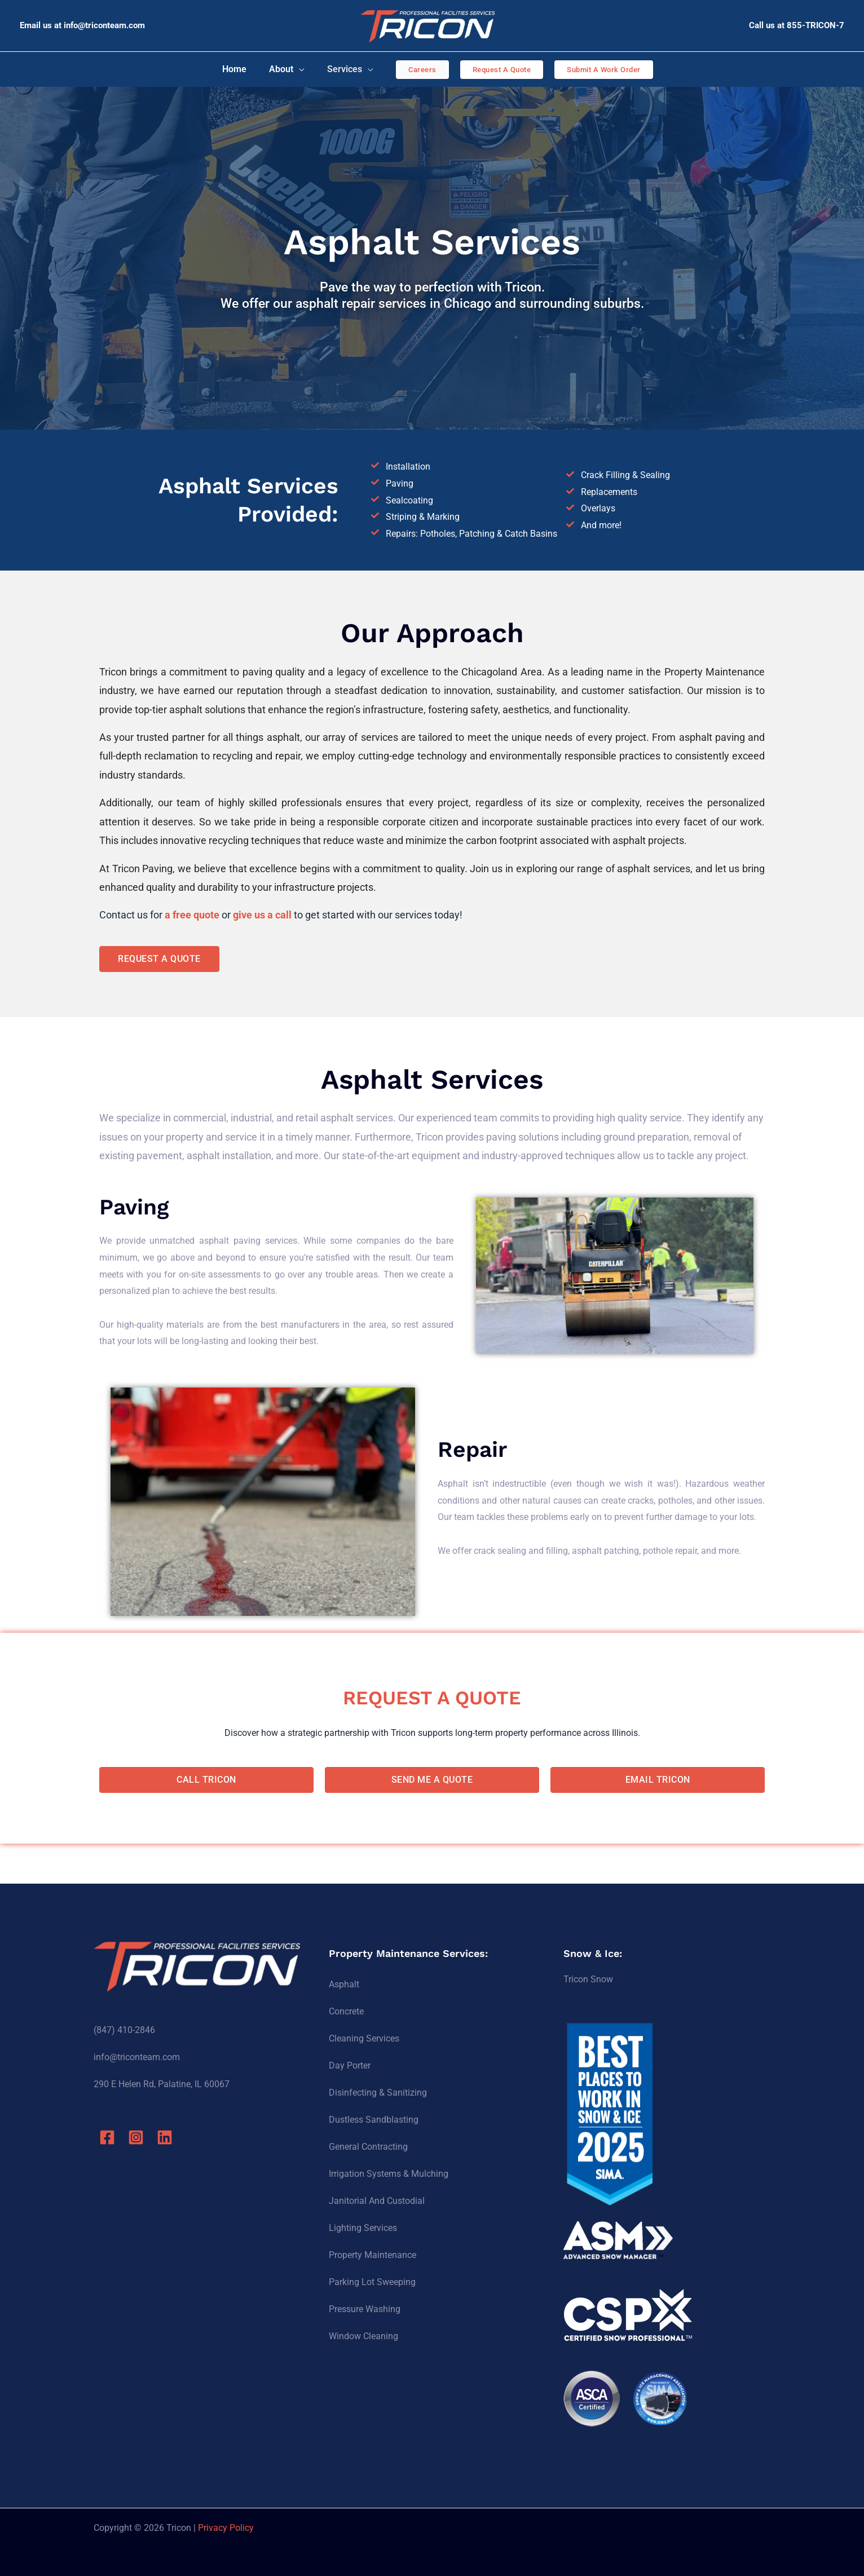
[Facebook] (107, 2137)
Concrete (346, 2011)
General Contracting (368, 2146)
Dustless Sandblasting (373, 2119)
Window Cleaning (363, 2336)
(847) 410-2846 (124, 2030)
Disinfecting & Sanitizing (378, 2092)
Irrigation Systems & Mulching (388, 2173)
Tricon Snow (588, 1979)
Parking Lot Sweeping (372, 2282)
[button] (415, 69)
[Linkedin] (172, 2137)
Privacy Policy (226, 2527)
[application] (299, 69)
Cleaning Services (364, 2038)
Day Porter (350, 2065)
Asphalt (344, 1984)
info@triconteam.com (104, 25)
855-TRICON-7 (815, 25)
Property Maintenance (372, 2255)
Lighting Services (363, 2227)
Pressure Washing (364, 2309)
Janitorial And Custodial (377, 2200)
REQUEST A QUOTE (432, 1695)
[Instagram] (140, 2137)
